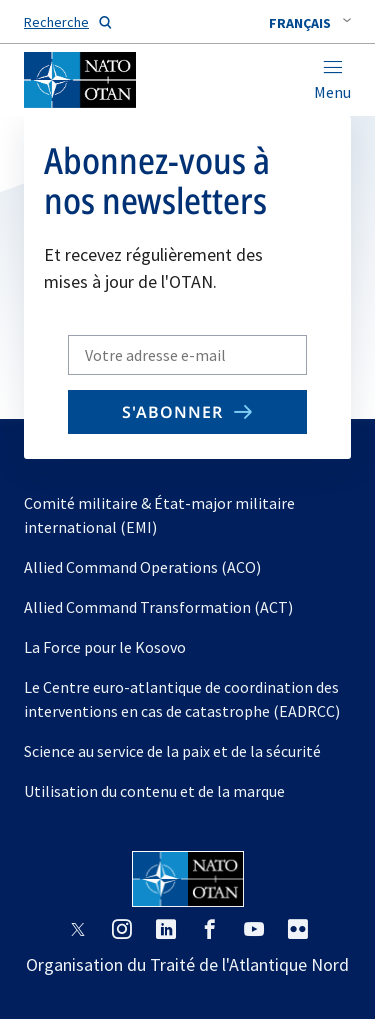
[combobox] (310, 23)
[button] (310, 23)
